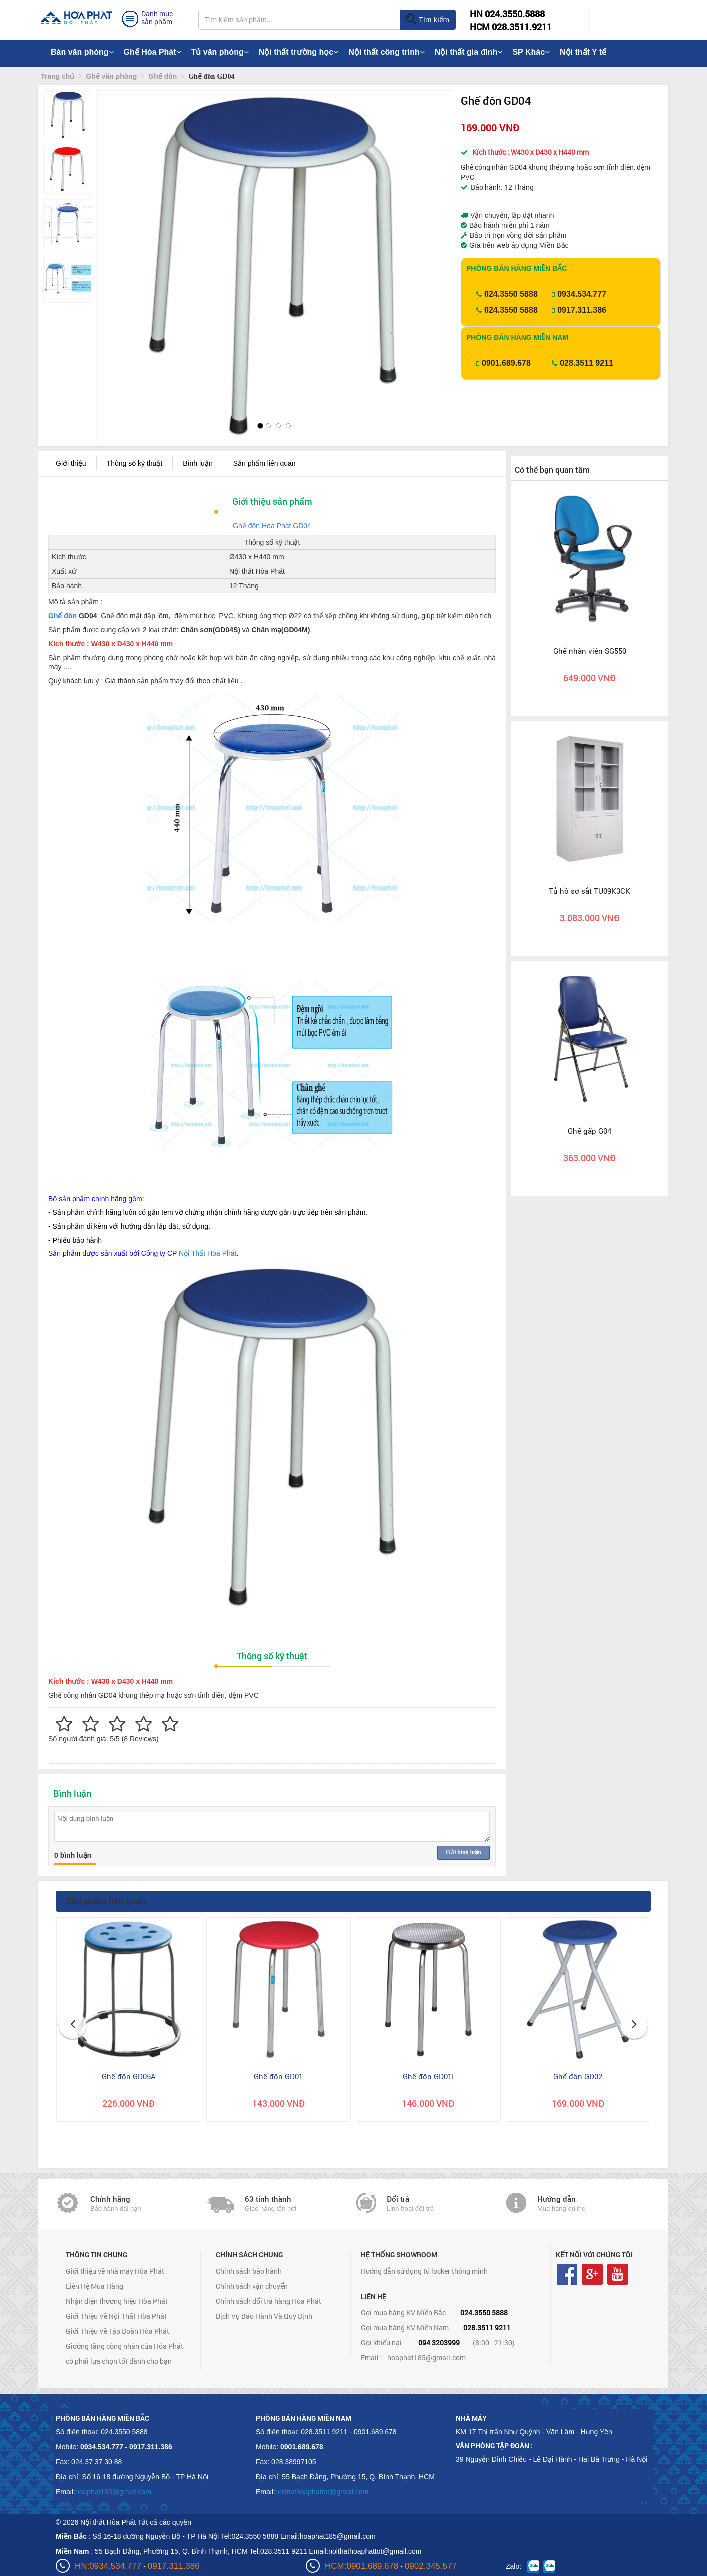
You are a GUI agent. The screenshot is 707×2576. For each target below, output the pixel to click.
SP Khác (531, 52)
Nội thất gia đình (469, 52)
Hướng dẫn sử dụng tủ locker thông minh (424, 2271)
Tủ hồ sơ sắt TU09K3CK (589, 891)
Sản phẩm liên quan (265, 463)
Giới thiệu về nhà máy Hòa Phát (115, 2271)
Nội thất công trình (386, 52)
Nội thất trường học (299, 52)
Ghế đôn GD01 (278, 2076)
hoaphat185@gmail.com (427, 2357)
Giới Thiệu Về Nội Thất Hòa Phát (116, 2316)
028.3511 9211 (587, 363)
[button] (114, 244)
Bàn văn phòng (82, 52)
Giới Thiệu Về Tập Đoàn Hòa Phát (118, 2331)
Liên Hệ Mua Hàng (95, 2286)
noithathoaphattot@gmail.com (322, 2492)
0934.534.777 (582, 294)
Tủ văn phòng (220, 52)
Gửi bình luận (463, 1852)
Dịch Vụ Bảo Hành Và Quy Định (264, 2316)
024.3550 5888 (511, 294)
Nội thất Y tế (583, 52)
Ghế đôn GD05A (129, 2076)
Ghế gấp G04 (590, 1131)
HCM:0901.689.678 (361, 2566)
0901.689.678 (506, 363)
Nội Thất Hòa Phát (207, 1253)
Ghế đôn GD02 (578, 2076)
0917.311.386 (582, 310)
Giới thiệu (71, 463)
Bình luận (197, 463)
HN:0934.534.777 (108, 2566)
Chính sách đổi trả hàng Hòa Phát (269, 2301)
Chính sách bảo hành (249, 2271)
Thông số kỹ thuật (135, 463)
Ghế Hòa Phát (153, 52)
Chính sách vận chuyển (252, 2286)
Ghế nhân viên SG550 (590, 651)
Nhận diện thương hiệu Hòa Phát (117, 2301)
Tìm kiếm (428, 19)
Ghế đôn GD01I (428, 2076)
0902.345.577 (431, 2566)
